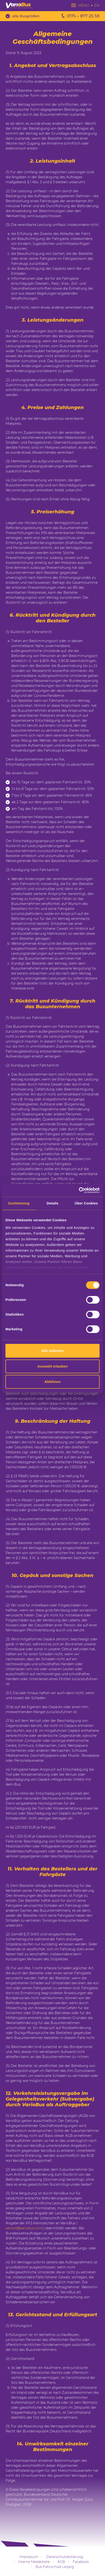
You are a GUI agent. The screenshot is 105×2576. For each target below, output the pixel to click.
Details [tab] (52, 1203)
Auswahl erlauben (52, 1366)
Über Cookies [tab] (86, 1203)
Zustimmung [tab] (19, 1203)
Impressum (28, 2557)
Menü (80, 5)
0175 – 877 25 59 (83, 16)
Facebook (81, 2562)
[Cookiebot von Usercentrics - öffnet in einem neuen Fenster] (79, 1190)
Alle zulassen (52, 1351)
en (96, 5)
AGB (61, 2562)
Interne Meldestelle (34, 2562)
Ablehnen (52, 1382)
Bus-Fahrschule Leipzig (54, 2567)
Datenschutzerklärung (64, 2557)
